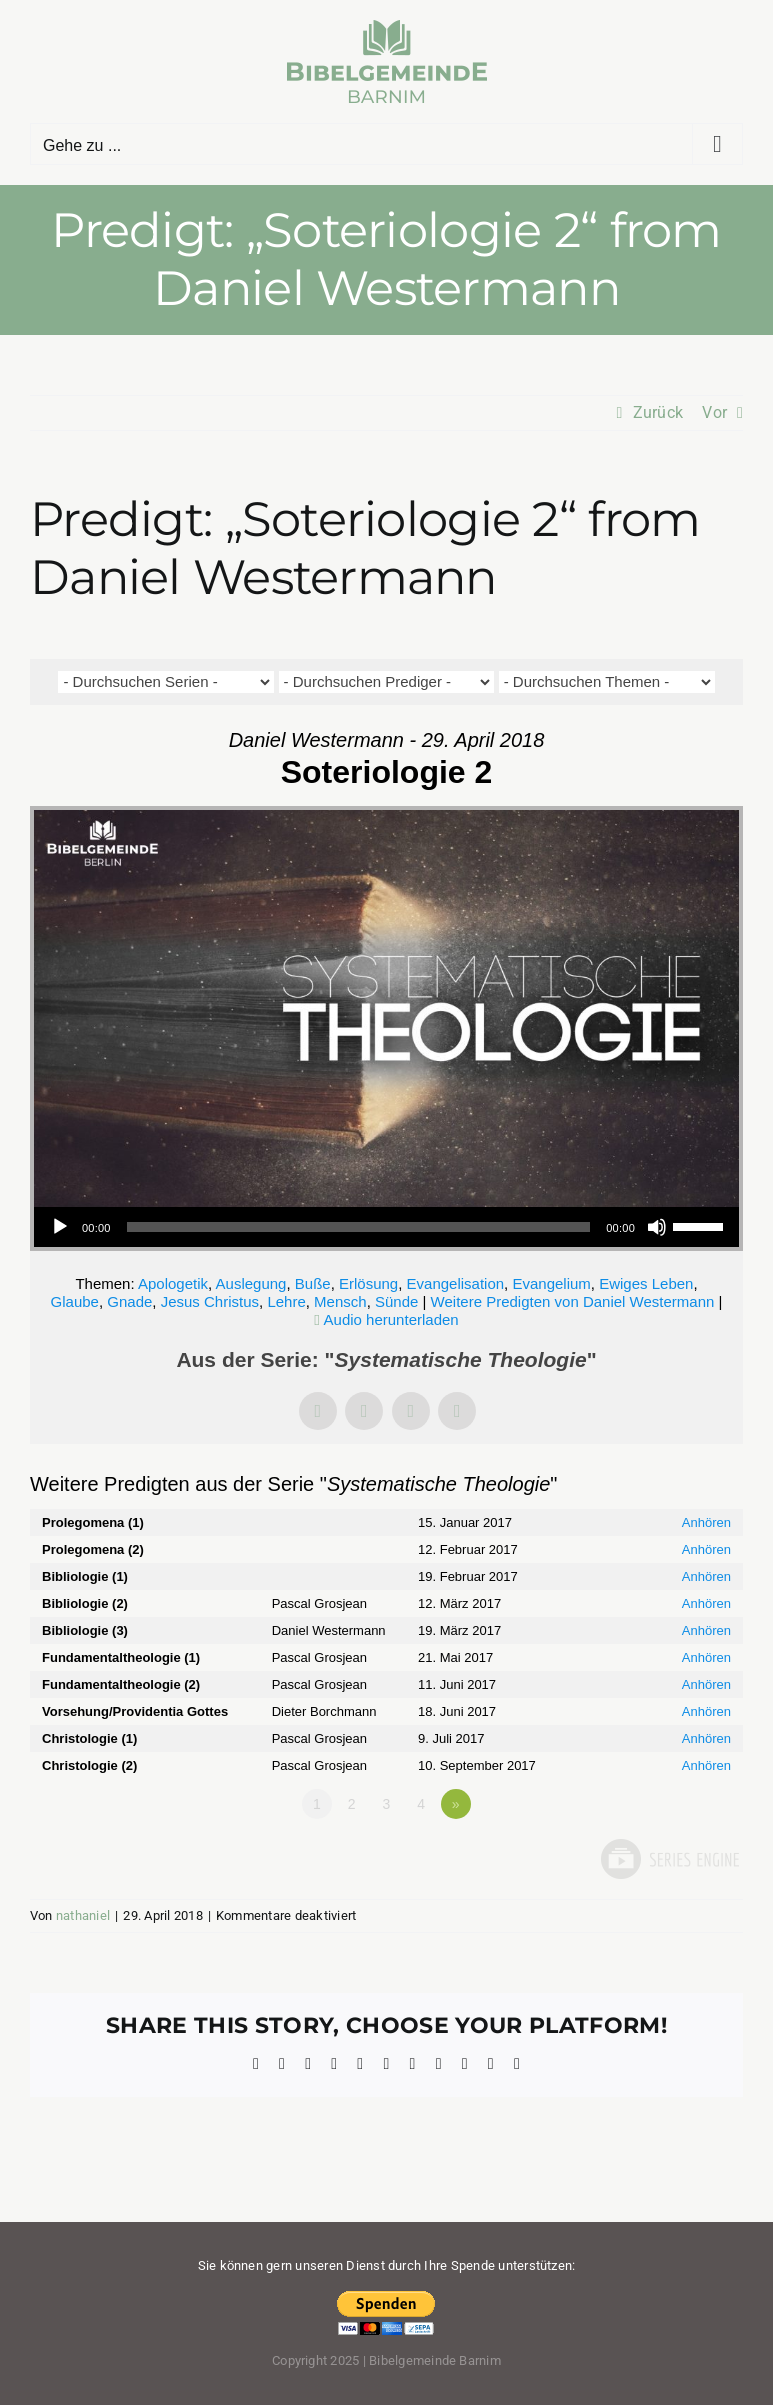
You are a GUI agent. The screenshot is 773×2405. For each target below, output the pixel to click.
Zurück (658, 412)
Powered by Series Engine (669, 1859)
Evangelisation (456, 1283)
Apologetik (173, 1283)
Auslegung (251, 1283)
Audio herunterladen (391, 1319)
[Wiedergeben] (60, 1227)
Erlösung (368, 1283)
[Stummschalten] (657, 1227)
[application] (386, 1227)
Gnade (129, 1301)
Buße (313, 1283)
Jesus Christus (210, 1301)
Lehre (286, 1301)
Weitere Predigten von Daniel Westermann (573, 1301)
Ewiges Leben (646, 1283)
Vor (714, 412)
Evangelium (551, 1283)
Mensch (340, 1301)
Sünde (396, 1301)
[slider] (359, 1227)
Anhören (706, 1522)
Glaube (75, 1301)
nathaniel (83, 1915)
